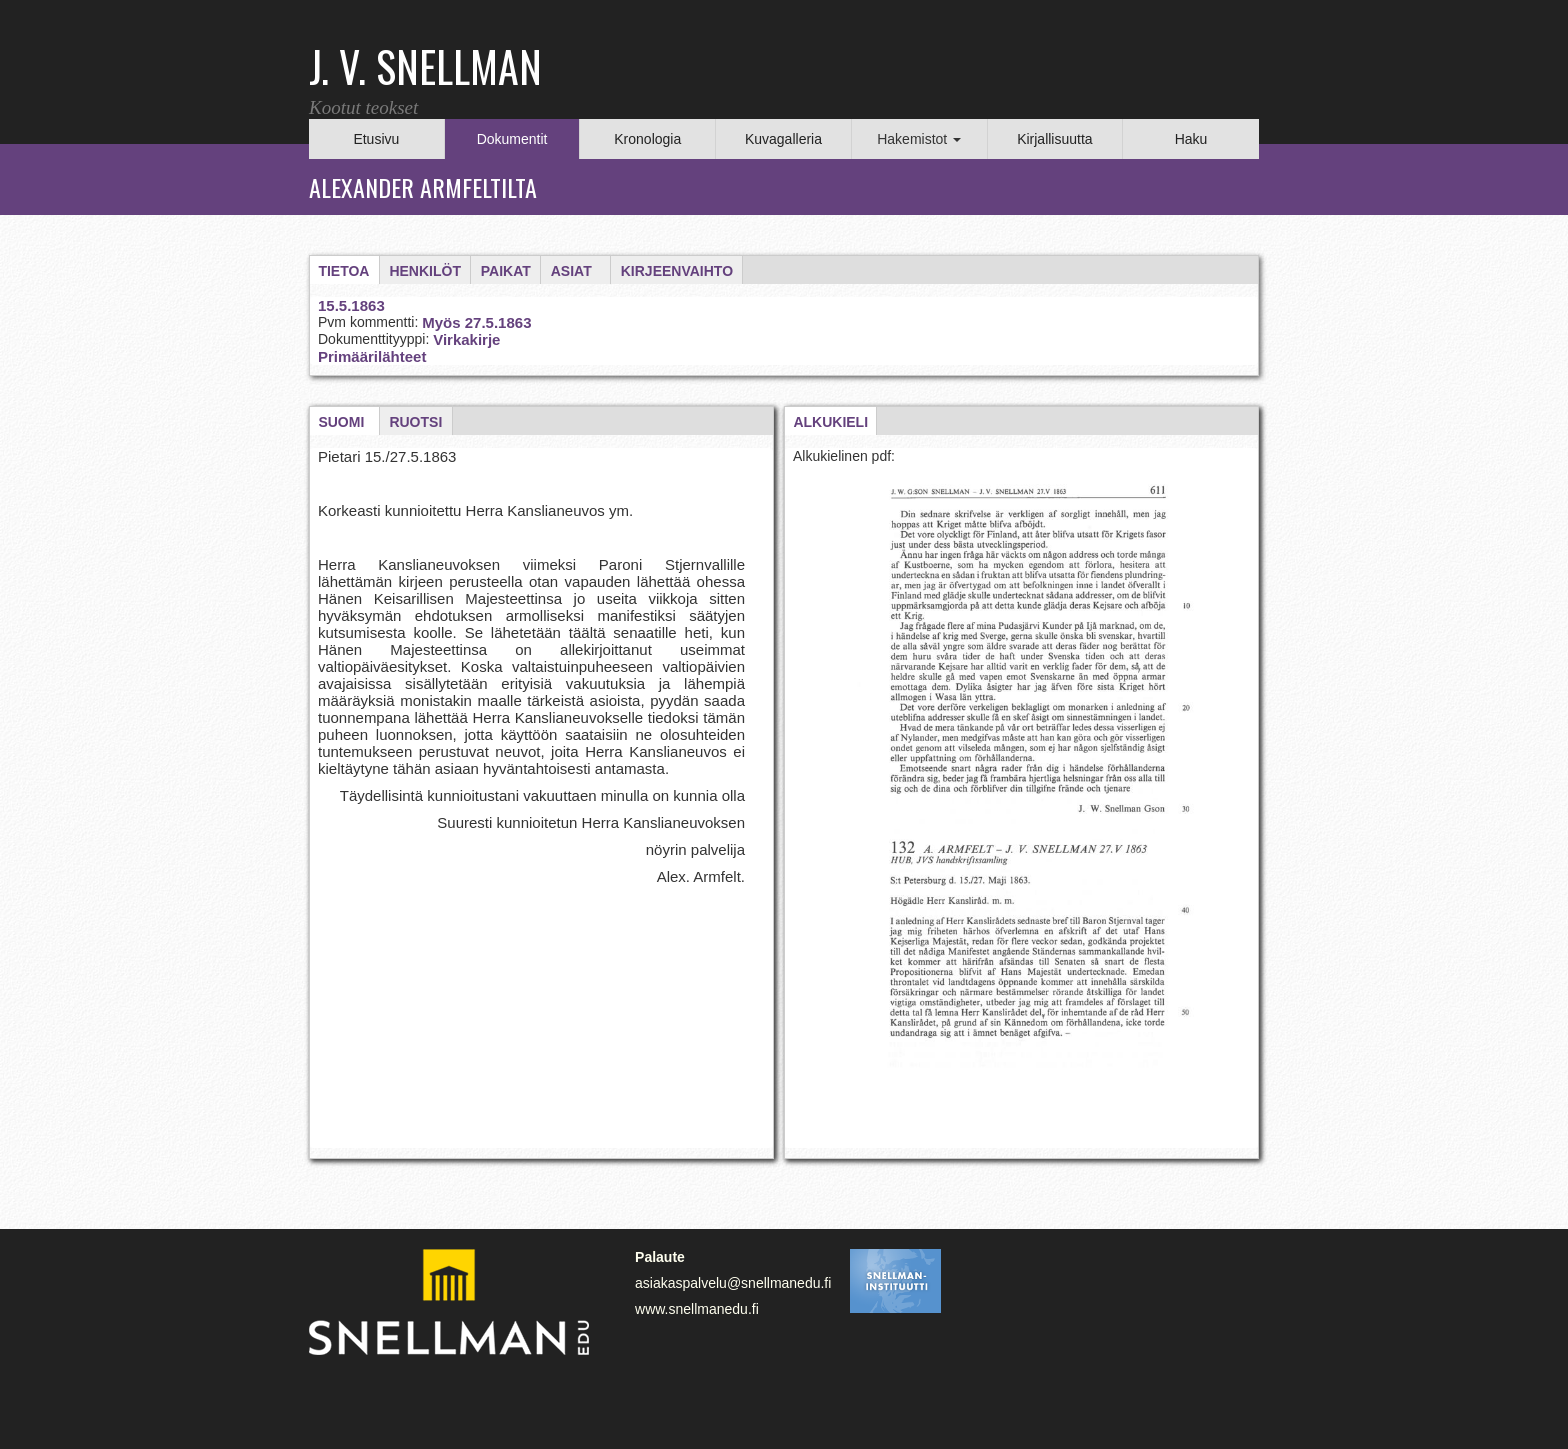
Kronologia (647, 139)
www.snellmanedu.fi (697, 1309)
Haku (1191, 139)
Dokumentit (512, 139)
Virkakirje (466, 339)
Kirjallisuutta (1054, 139)
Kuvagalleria (783, 139)
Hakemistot (919, 139)
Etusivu (376, 139)
